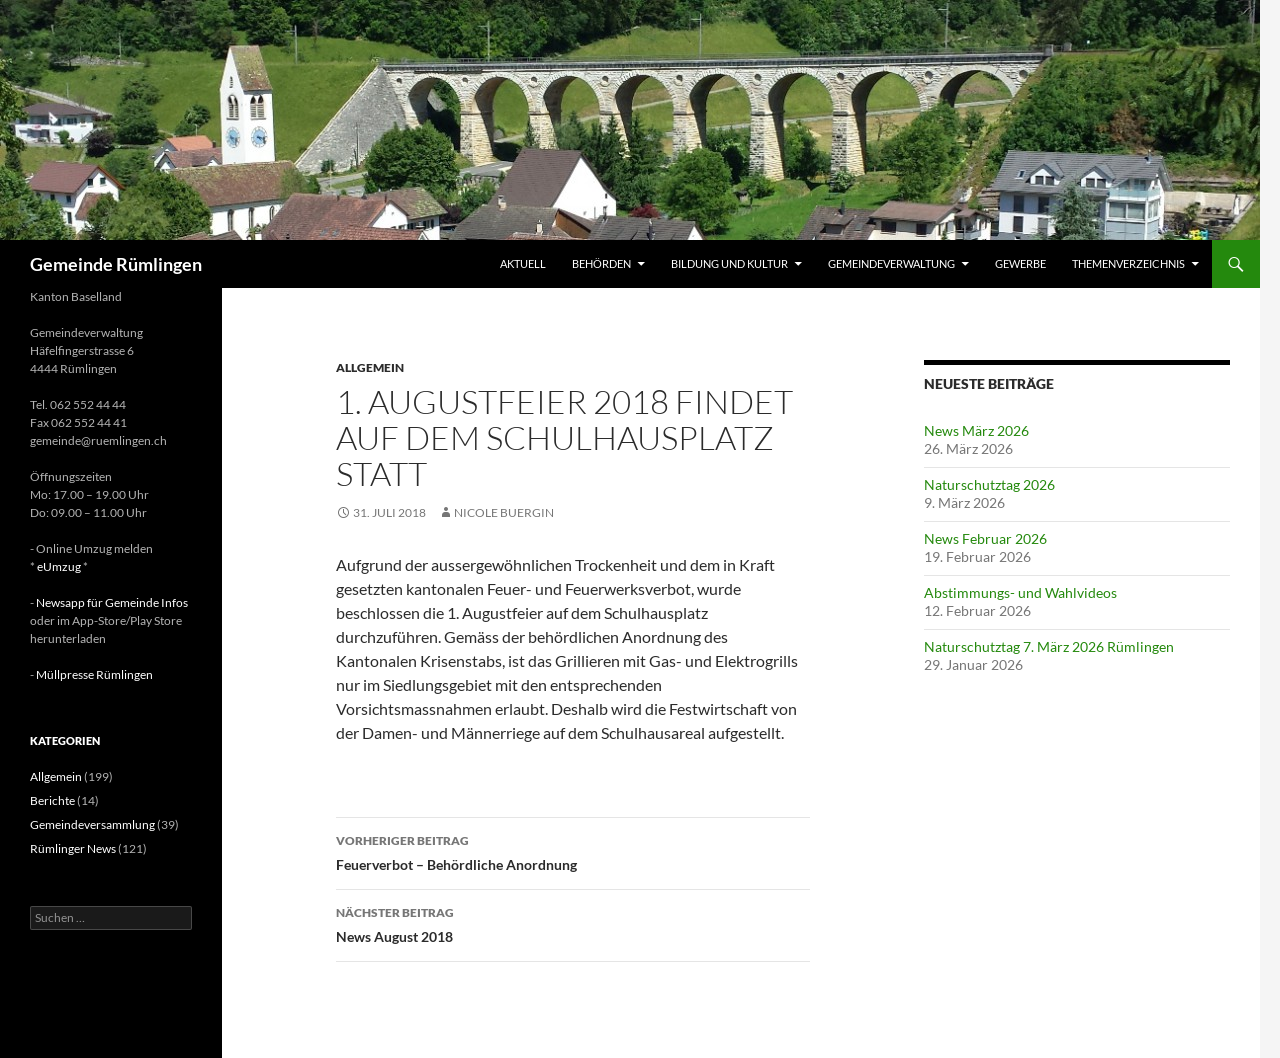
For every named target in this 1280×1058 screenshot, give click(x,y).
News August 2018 (573, 923)
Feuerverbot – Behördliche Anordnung (573, 851)
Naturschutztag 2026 (989, 484)
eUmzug (59, 566)
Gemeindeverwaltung (891, 263)
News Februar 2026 (985, 538)
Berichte (52, 800)
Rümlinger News (73, 848)
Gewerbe (1020, 263)
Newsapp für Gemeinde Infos (112, 602)
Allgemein (370, 367)
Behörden (601, 263)
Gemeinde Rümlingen (116, 264)
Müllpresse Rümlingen (94, 674)
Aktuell (523, 263)
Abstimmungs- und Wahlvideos (1020, 592)
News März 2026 (976, 430)
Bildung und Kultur (729, 263)
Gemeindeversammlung (92, 824)
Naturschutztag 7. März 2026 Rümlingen (1049, 646)
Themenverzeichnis (1128, 263)
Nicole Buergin (504, 512)
